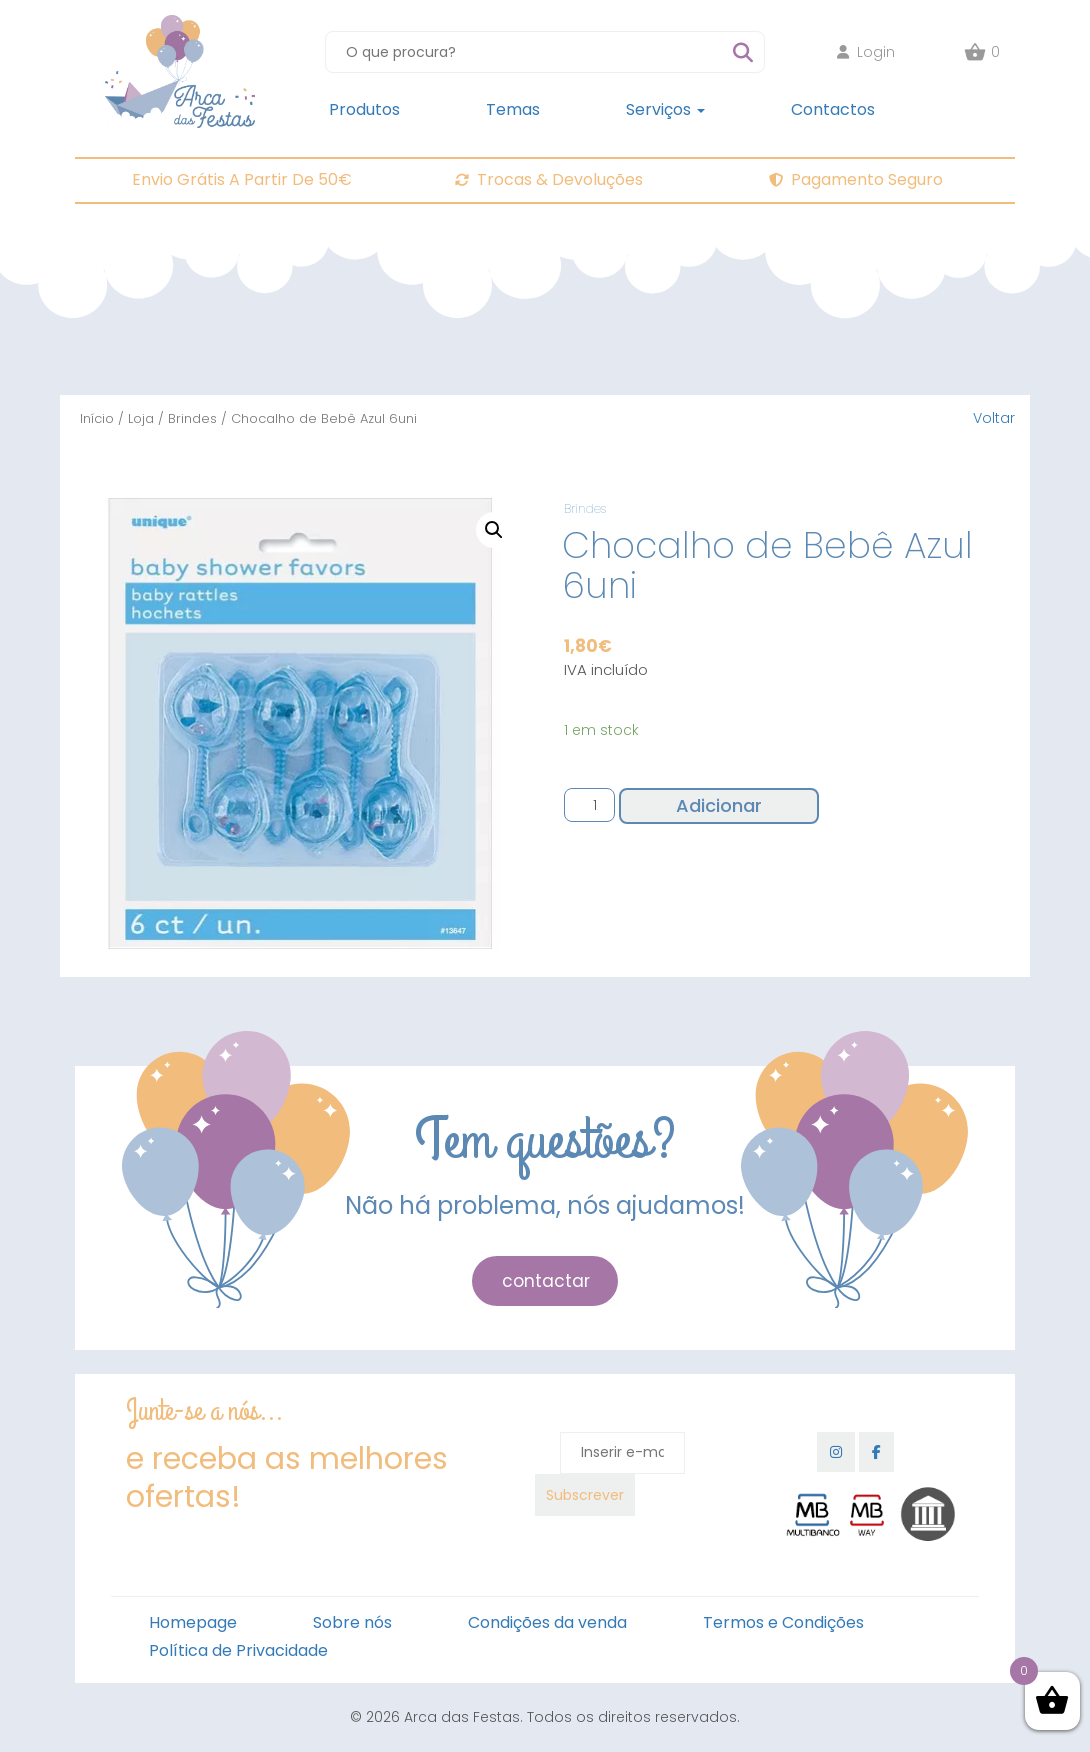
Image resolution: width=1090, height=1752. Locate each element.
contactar (546, 1281)
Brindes (192, 418)
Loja (141, 418)
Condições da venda (547, 1622)
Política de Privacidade (238, 1650)
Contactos (833, 109)
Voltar (994, 418)
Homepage (193, 1622)
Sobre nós (352, 1622)
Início (97, 418)
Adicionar (719, 805)
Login (866, 52)
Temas (513, 109)
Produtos (364, 109)
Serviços (665, 109)
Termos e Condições (783, 1622)
